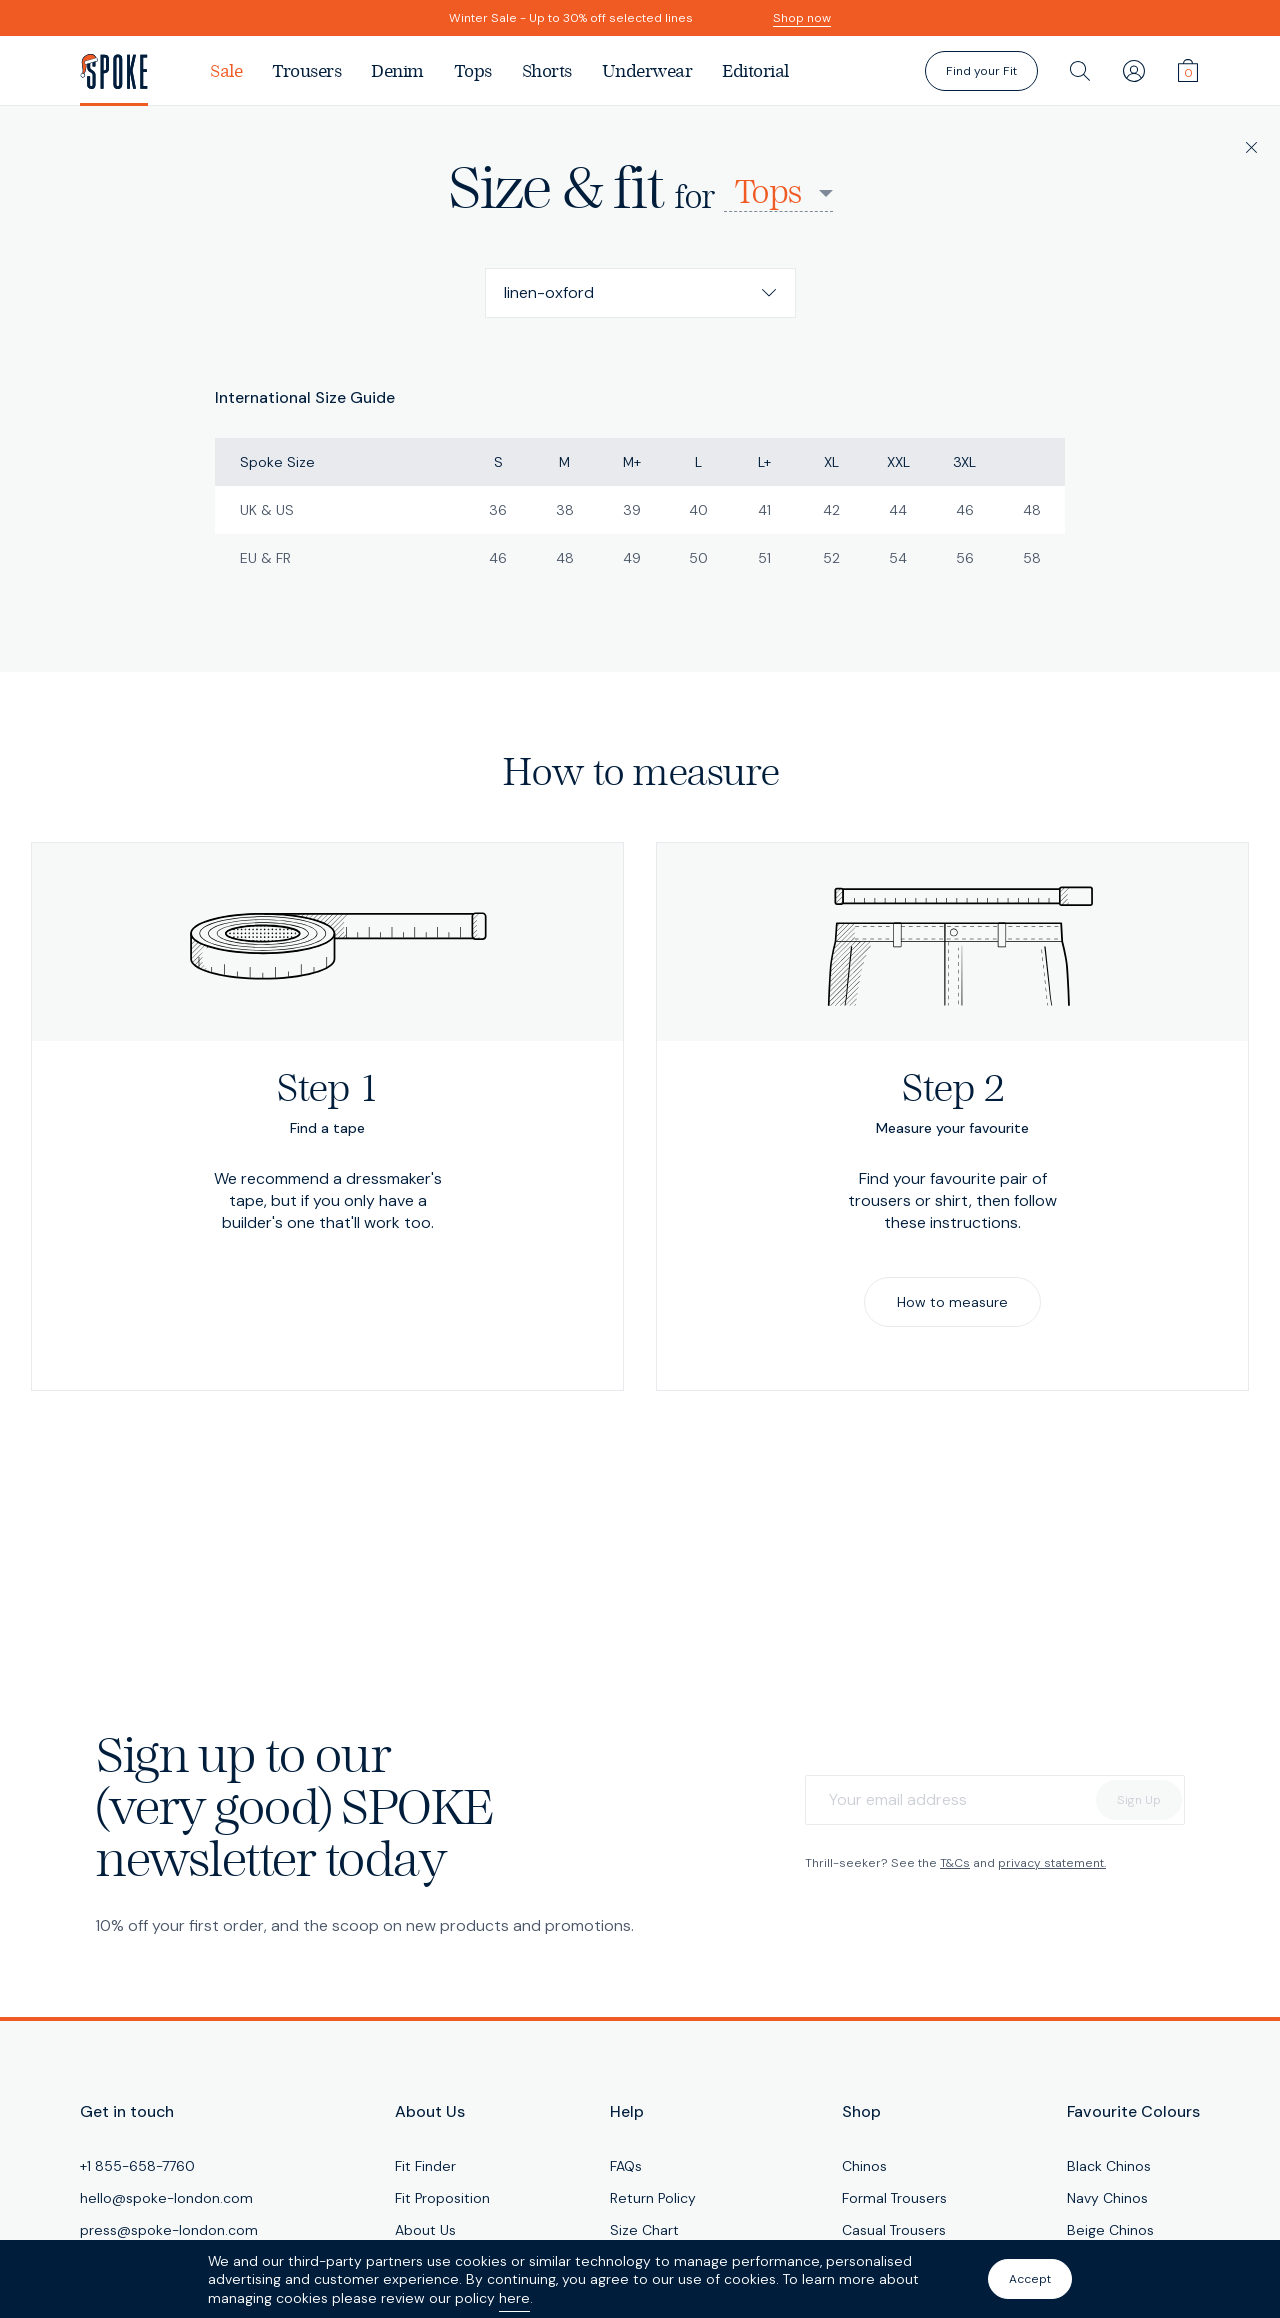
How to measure (952, 1302)
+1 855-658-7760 (137, 2166)
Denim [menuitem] (397, 70)
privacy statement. (1052, 1863)
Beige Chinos (1110, 2230)
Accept (1030, 2279)
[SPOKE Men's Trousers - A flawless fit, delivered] (137, 71)
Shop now (802, 18)
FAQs (626, 2166)
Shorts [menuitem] (547, 70)
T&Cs (955, 1863)
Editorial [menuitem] (755, 70)
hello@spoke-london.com (166, 2198)
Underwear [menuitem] (647, 70)
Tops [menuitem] (473, 70)
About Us (425, 2230)
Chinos (864, 2166)
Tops (767, 193)
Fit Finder (425, 2166)
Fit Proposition (442, 2198)
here (514, 2298)
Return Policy (653, 2198)
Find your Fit (981, 71)
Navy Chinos (1107, 2198)
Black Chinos (1109, 2166)
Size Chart (644, 2230)
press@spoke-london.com (169, 2230)
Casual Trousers (894, 2230)
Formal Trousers (894, 2198)
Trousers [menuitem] (306, 70)
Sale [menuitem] (226, 70)
